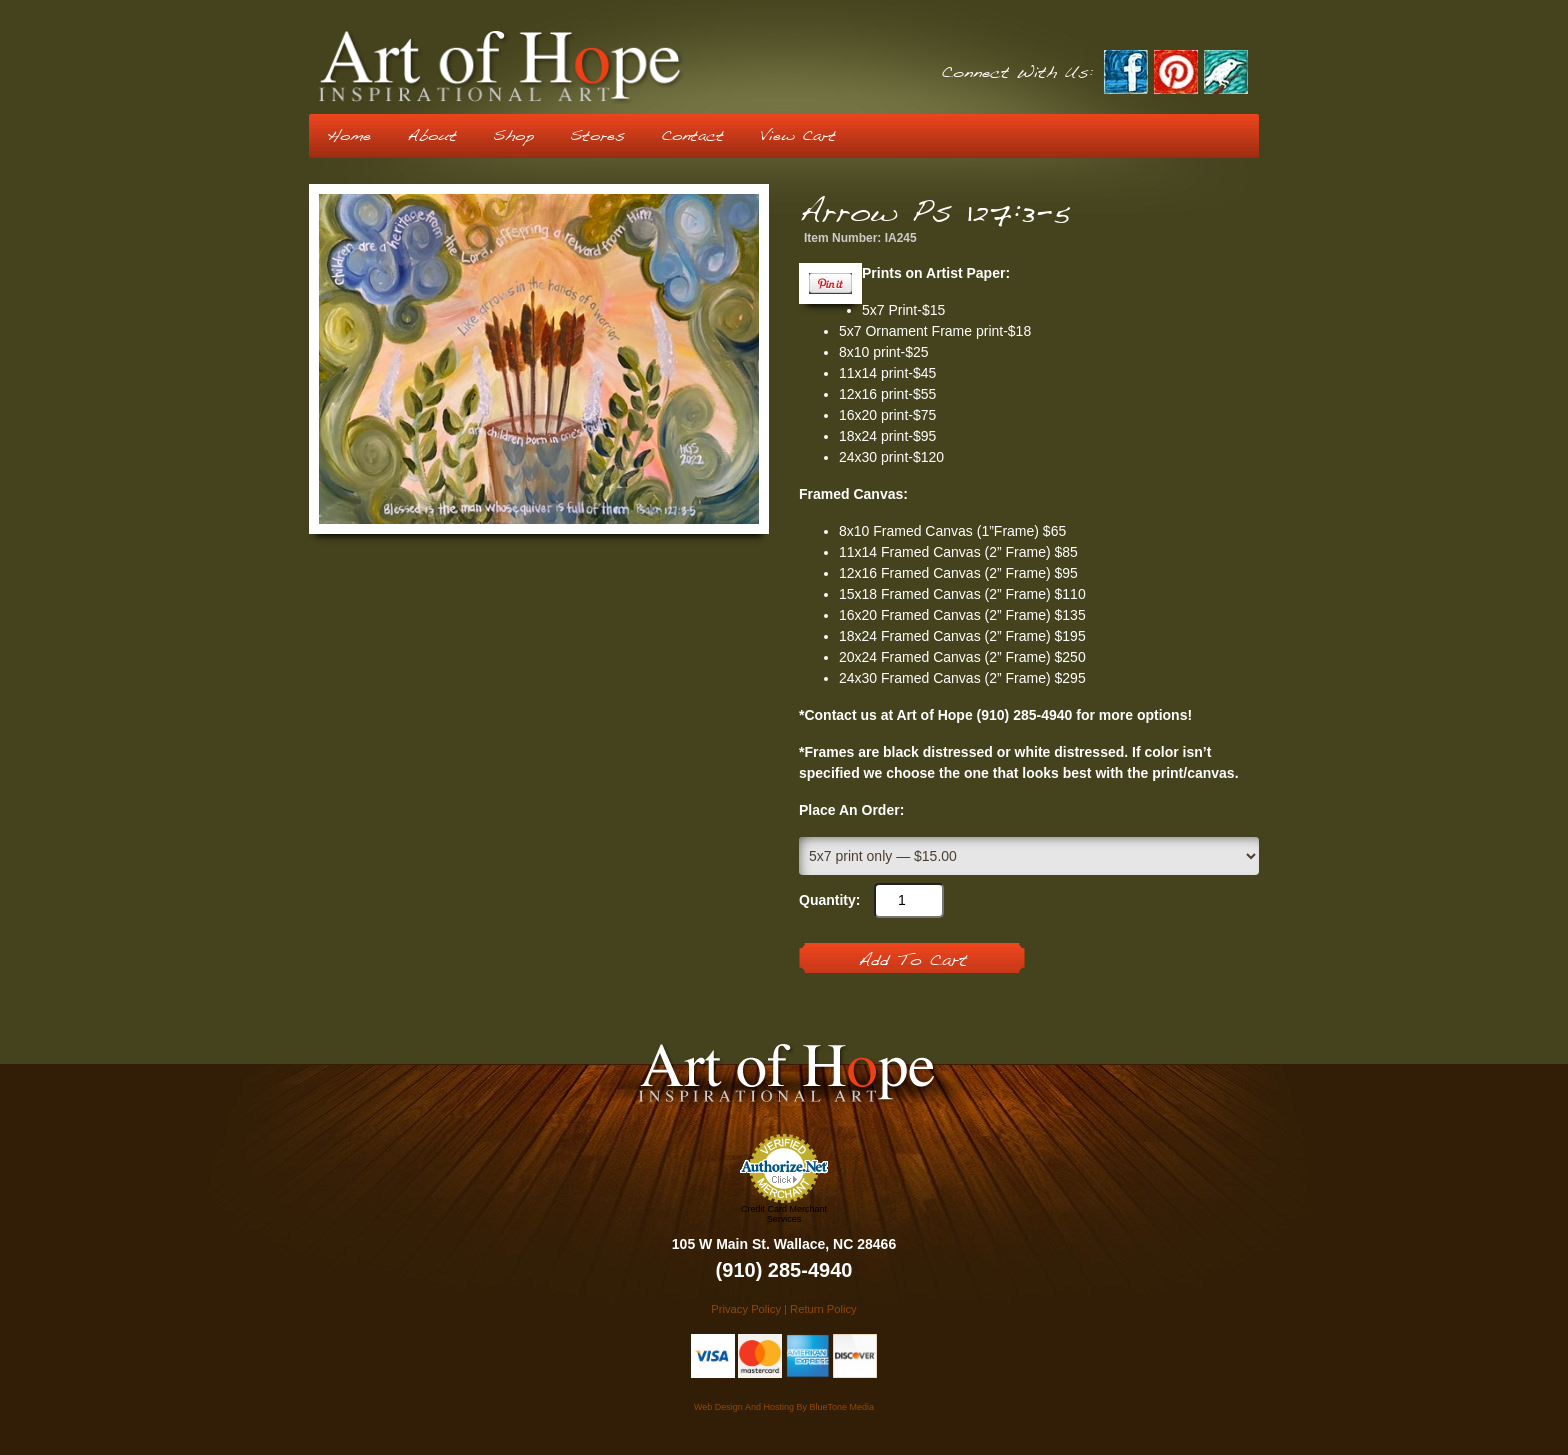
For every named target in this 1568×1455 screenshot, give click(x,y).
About (432, 136)
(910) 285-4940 (784, 1270)
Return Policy (823, 1309)
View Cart (798, 136)
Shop (513, 136)
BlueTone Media (841, 1407)
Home (349, 136)
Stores (597, 136)
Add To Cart (912, 961)
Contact (692, 136)
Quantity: (829, 900)
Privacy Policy (746, 1309)
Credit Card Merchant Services (784, 1214)
